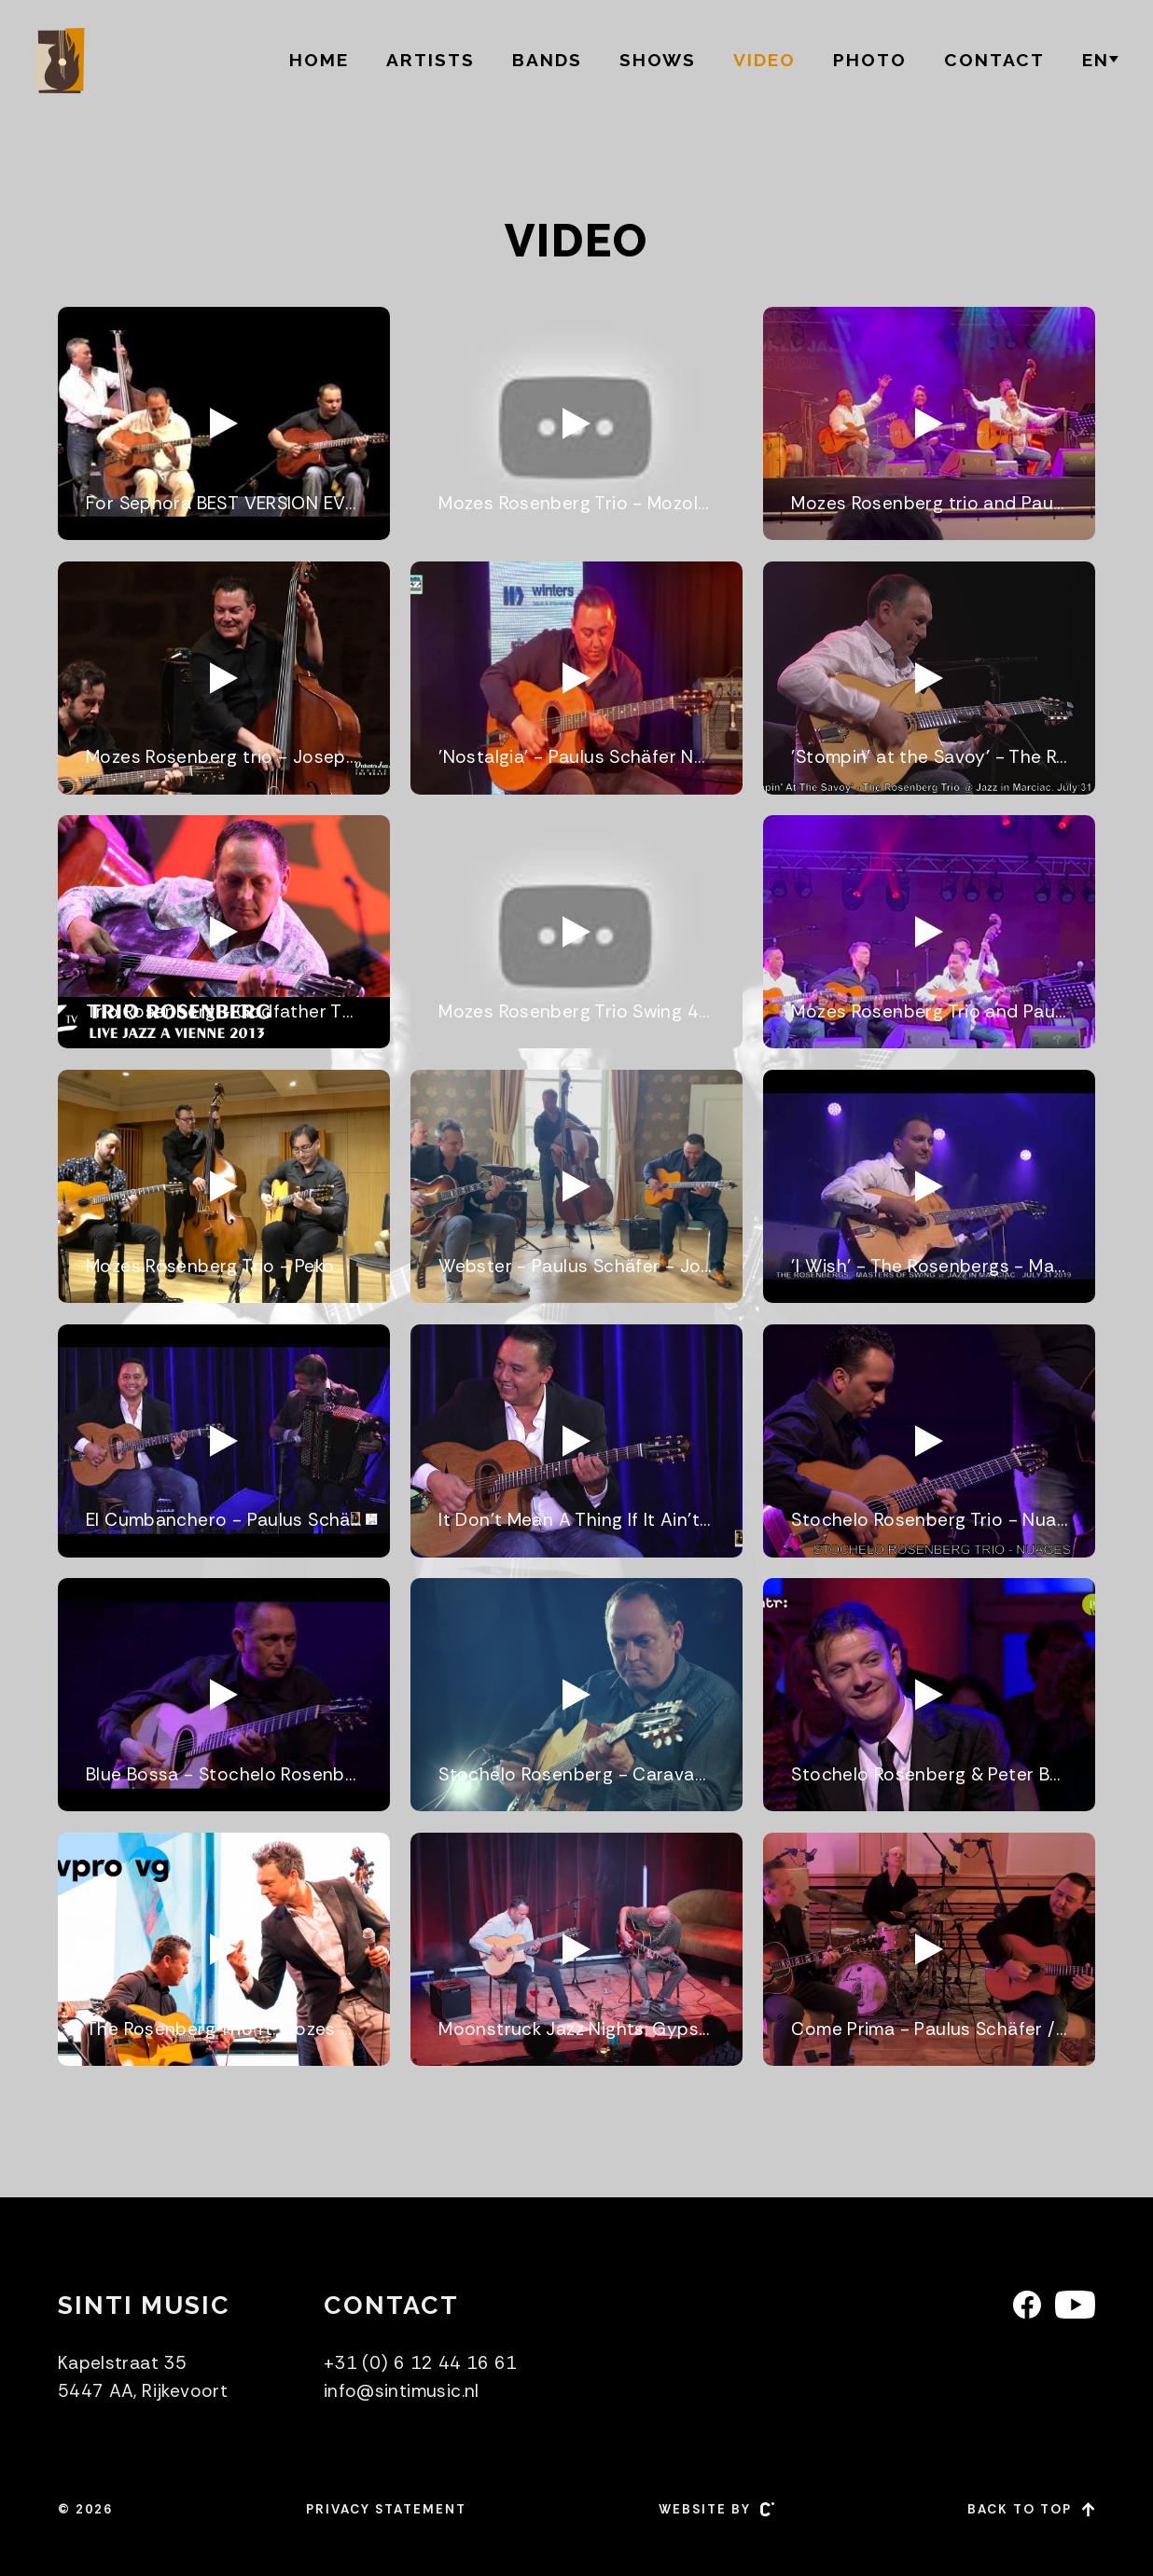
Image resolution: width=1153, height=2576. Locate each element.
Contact (994, 59)
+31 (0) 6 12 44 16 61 (421, 2363)
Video (764, 59)
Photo (870, 59)
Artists (430, 59)
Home (319, 59)
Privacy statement (386, 2509)
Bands (547, 59)
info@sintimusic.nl (401, 2391)
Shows (657, 59)
